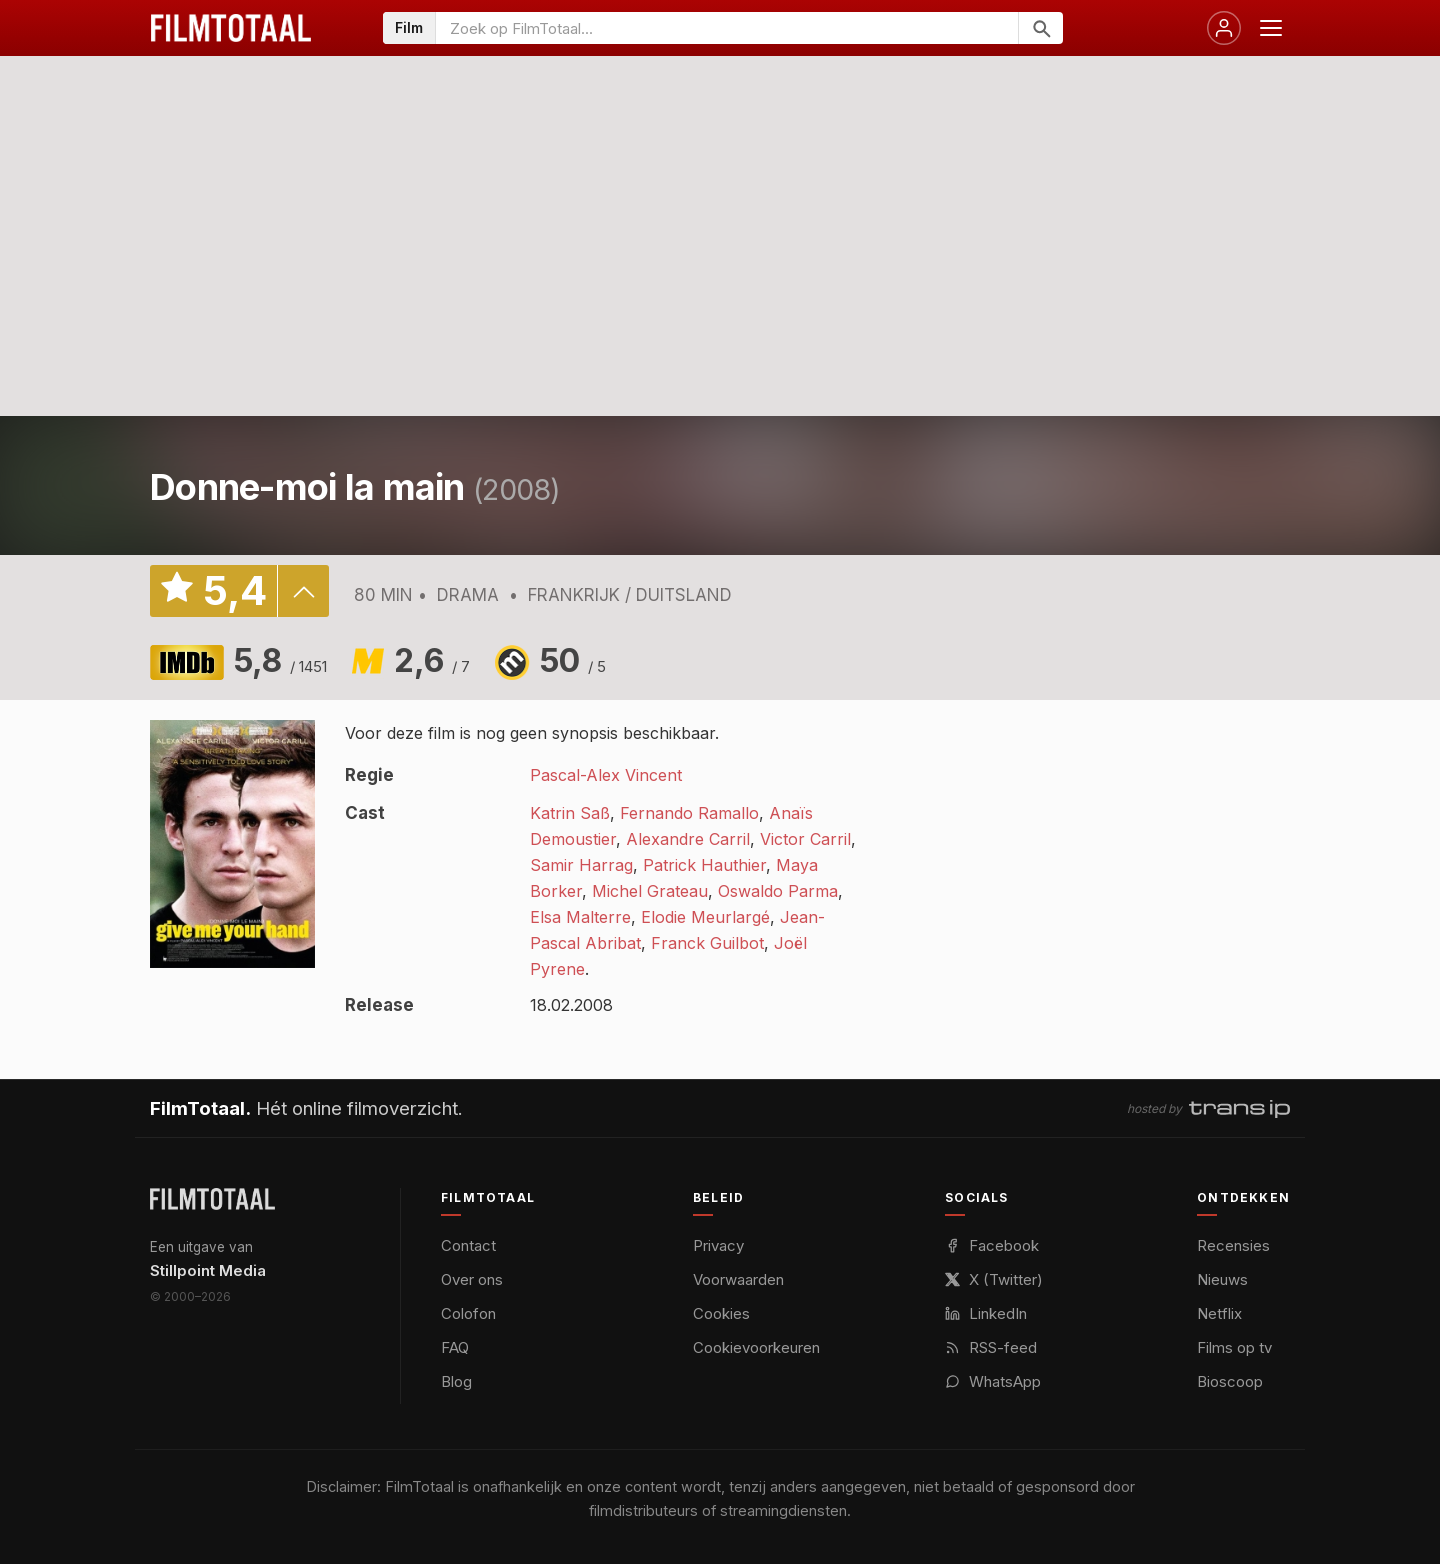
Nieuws (1222, 1279)
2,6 (432, 660)
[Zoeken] (1040, 28)
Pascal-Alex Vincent (606, 775)
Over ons (472, 1279)
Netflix (1219, 1313)
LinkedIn (986, 1313)
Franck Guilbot (707, 943)
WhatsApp (993, 1381)
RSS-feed (991, 1347)
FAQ (455, 1347)
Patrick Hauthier (704, 865)
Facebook (992, 1245)
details (303, 591)
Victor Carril (805, 839)
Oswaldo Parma (778, 891)
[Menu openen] (1271, 28)
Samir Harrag (581, 865)
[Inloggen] (1224, 28)
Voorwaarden (738, 1279)
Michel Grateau (650, 891)
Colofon (468, 1313)
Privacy (718, 1245)
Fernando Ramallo (689, 813)
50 (573, 660)
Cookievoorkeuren (756, 1347)
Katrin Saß (570, 813)
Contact (468, 1245)
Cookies (721, 1313)
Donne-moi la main (307, 487)
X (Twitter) (994, 1279)
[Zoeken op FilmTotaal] (727, 28)
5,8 (280, 660)
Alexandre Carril (688, 839)
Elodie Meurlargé (705, 917)
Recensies (1233, 1245)
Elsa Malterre (580, 917)
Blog (456, 1381)
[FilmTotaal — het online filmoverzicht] (212, 1199)
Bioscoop (1230, 1381)
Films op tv (1234, 1347)
